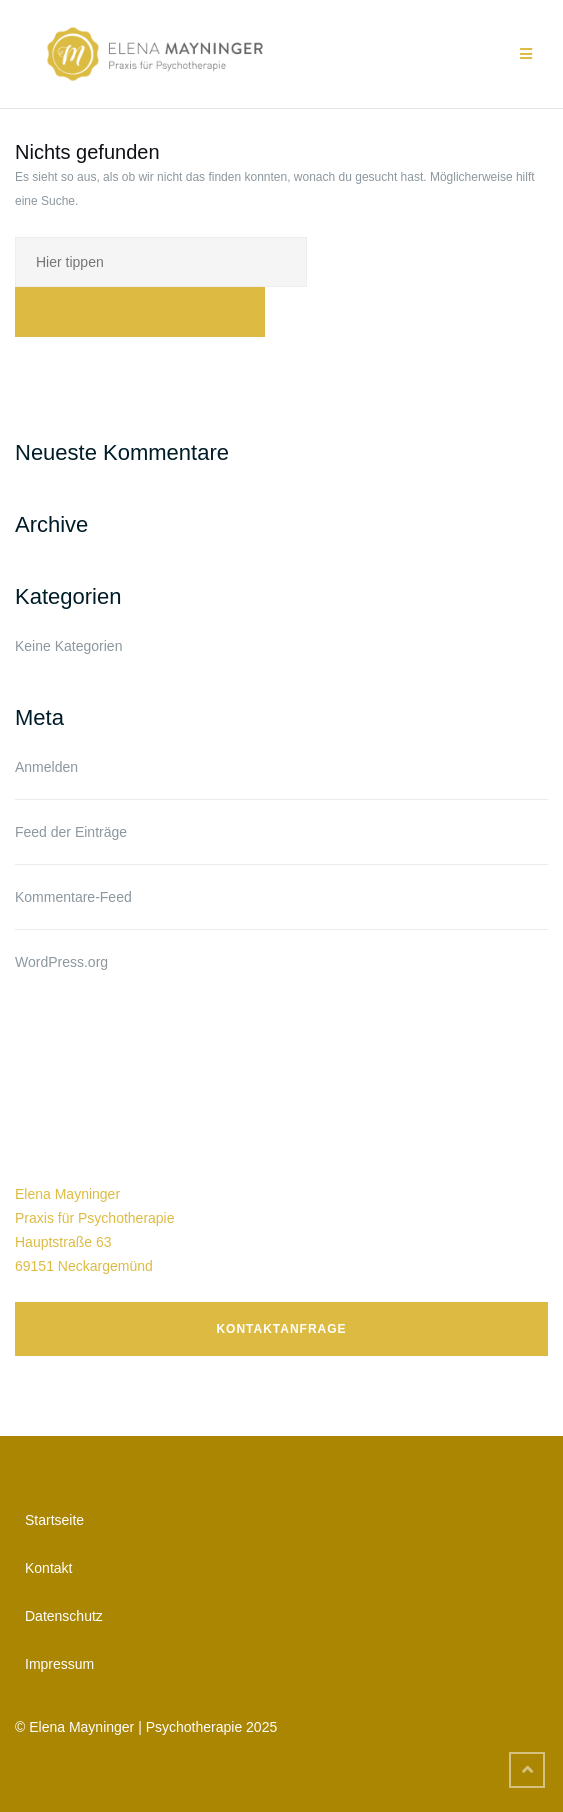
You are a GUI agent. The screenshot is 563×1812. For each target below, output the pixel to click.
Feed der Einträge (71, 832)
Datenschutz (64, 1616)
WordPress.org (61, 962)
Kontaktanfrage (281, 1329)
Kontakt (48, 1568)
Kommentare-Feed (73, 897)
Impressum (59, 1664)
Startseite (54, 1520)
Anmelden (46, 767)
